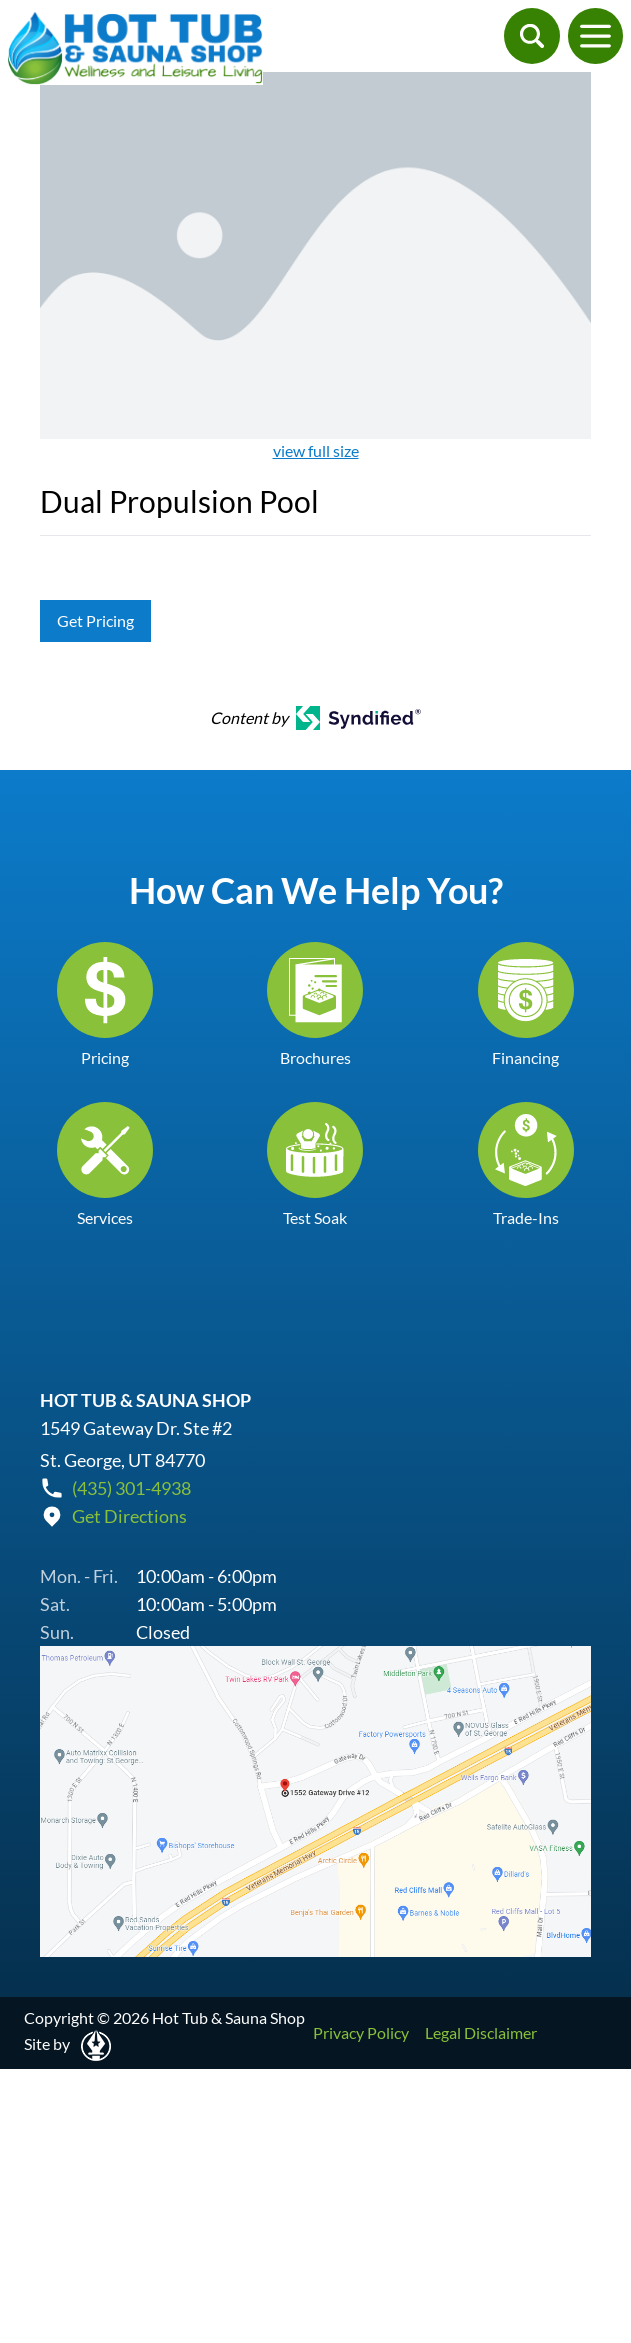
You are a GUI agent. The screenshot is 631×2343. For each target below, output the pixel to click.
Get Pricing (95, 620)
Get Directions (129, 1516)
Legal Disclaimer (481, 2032)
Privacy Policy (361, 2032)
